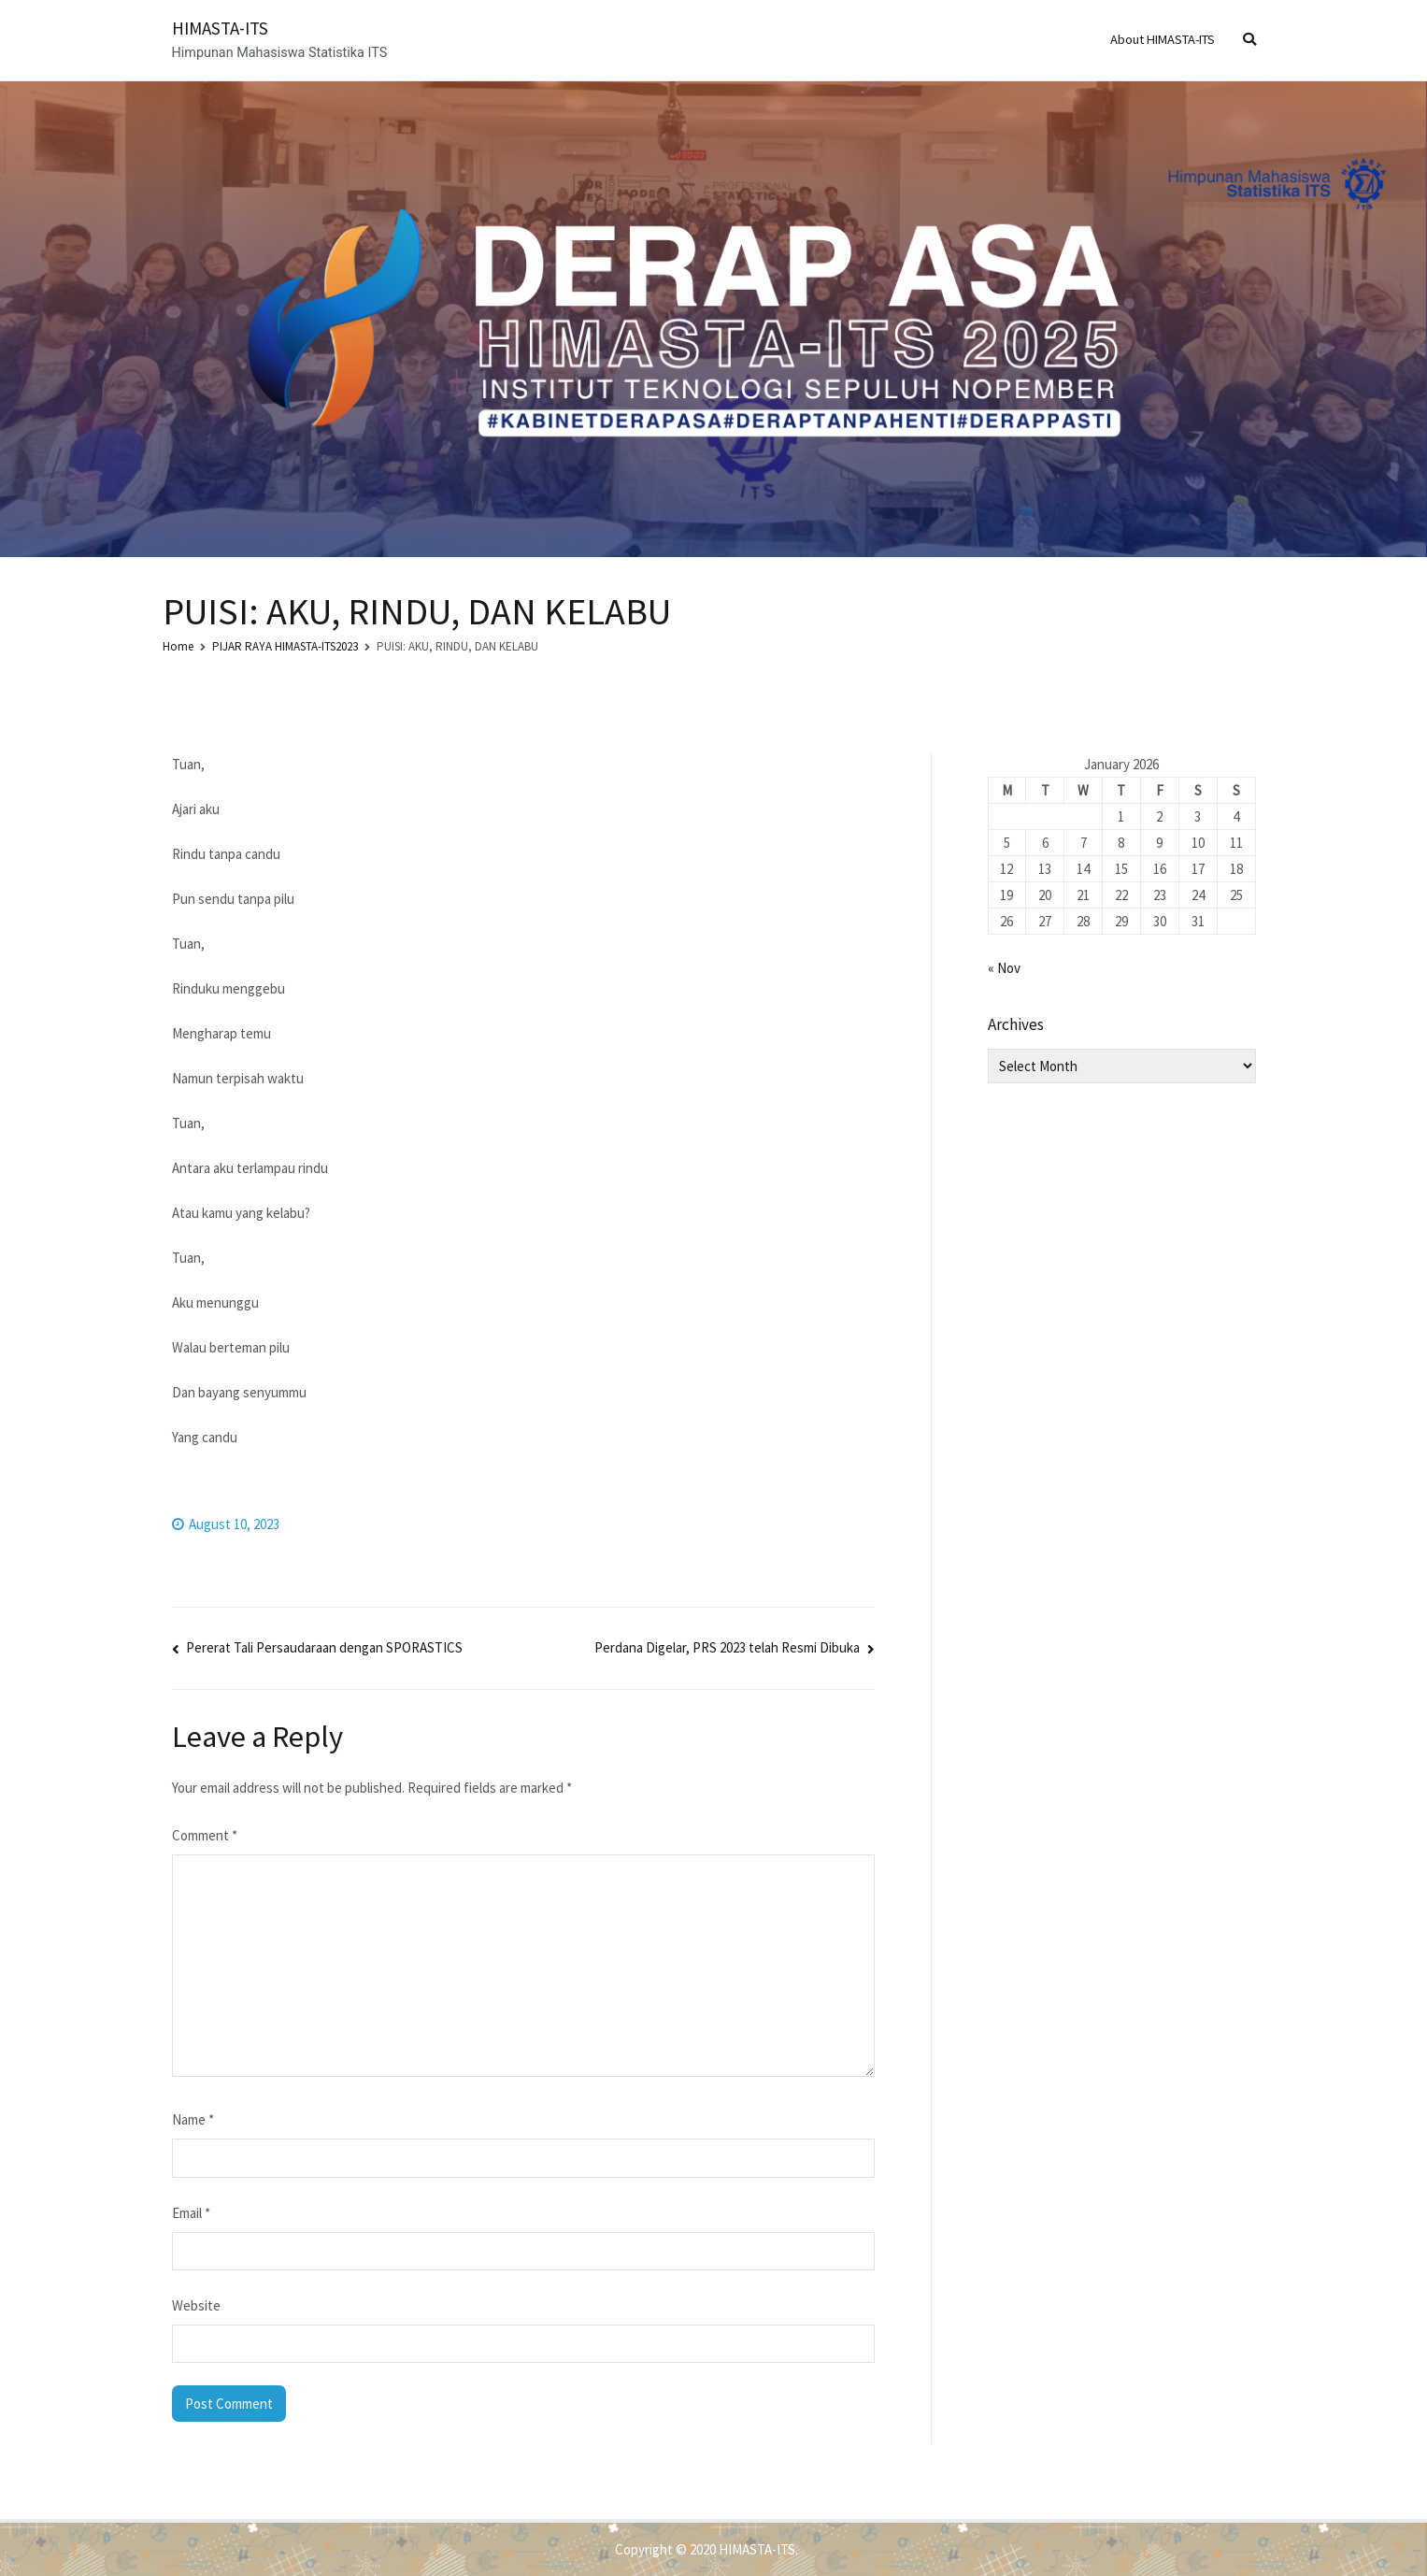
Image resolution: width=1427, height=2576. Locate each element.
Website (196, 2305)
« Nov (1004, 968)
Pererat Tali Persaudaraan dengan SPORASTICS (324, 1647)
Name (193, 2119)
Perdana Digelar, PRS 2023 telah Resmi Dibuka (727, 1647)
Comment (204, 1835)
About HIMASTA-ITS (1162, 39)
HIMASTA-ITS (220, 28)
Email (191, 2213)
